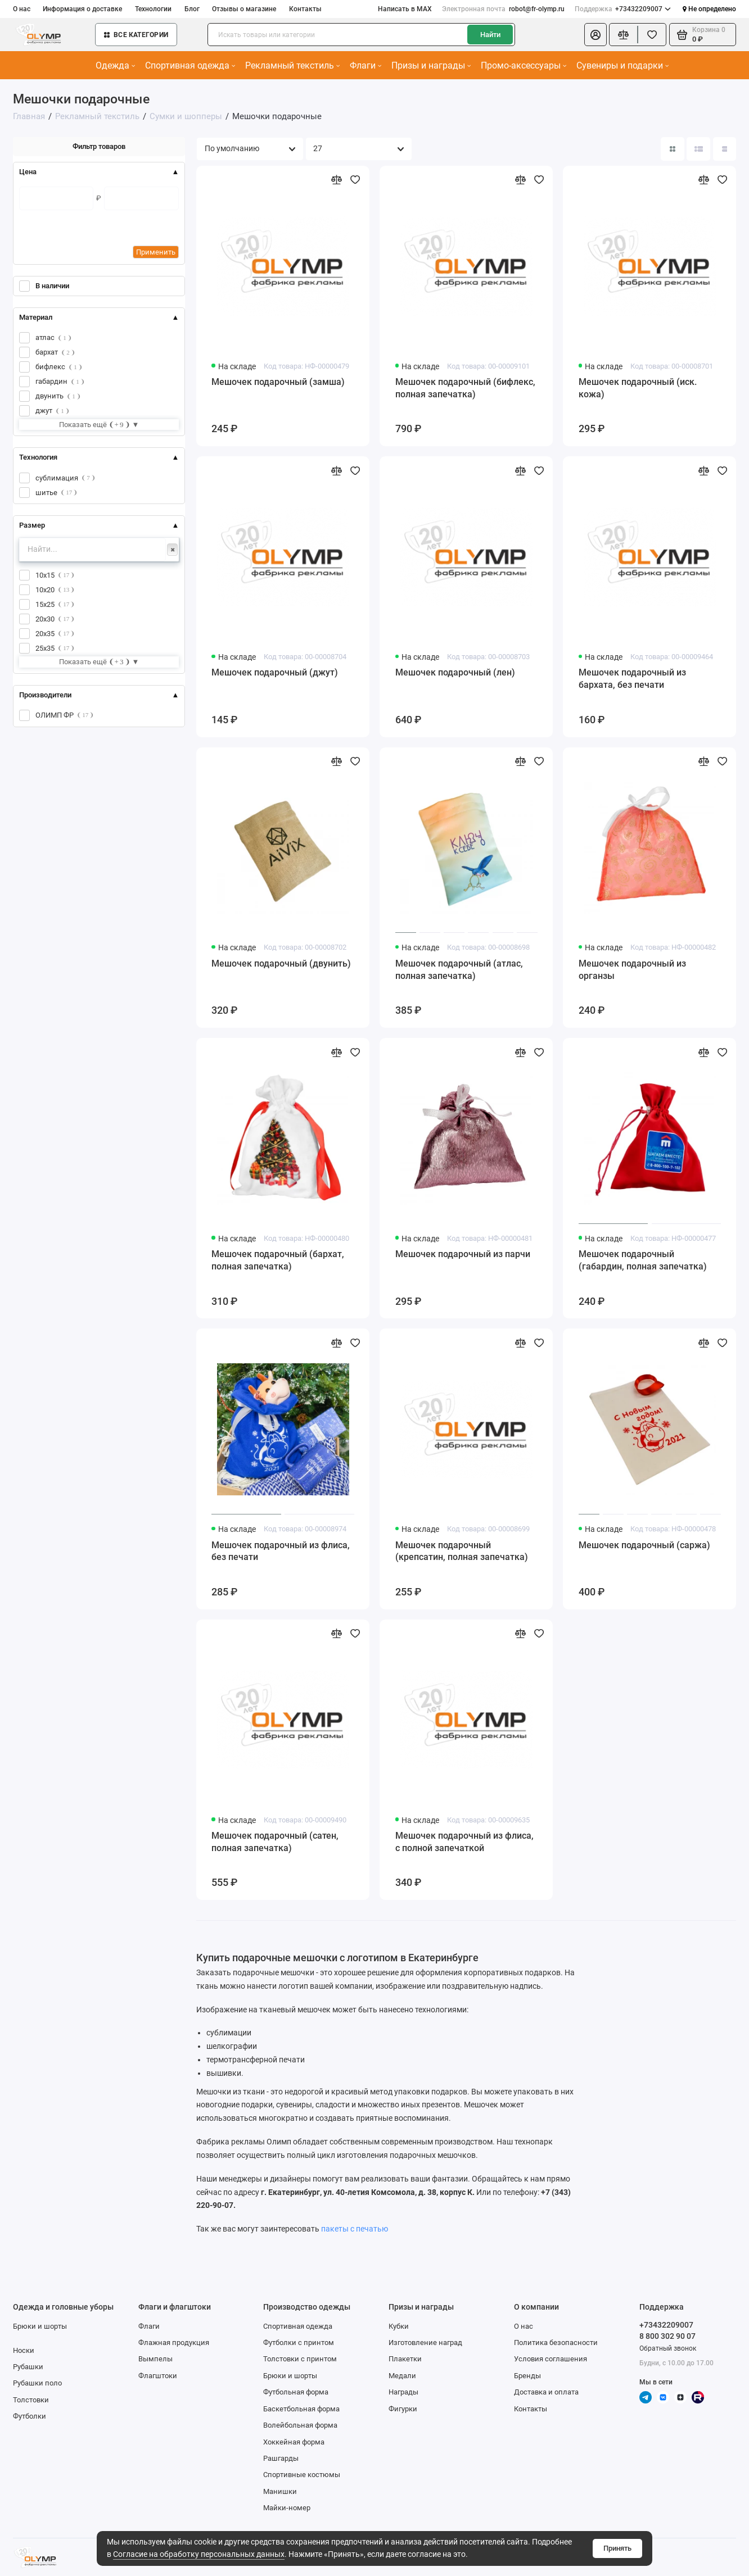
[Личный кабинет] (595, 35)
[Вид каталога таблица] (725, 149)
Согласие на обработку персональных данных (199, 2554)
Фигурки (403, 2409)
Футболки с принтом (298, 2342)
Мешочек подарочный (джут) (274, 672)
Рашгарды (281, 2458)
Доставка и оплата (546, 2392)
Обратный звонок (667, 2348)
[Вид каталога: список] (698, 149)
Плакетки (405, 2359)
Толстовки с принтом (300, 2359)
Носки (23, 2350)
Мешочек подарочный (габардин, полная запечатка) (643, 1260)
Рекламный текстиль (292, 65)
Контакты (305, 9)
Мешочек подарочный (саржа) (644, 1545)
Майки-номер (286, 2508)
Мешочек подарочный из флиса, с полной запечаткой (464, 1841)
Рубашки (28, 2366)
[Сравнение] (623, 35)
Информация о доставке (82, 9)
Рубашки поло (37, 2383)
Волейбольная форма (300, 2425)
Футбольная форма (295, 2392)
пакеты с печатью (354, 2228)
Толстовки (31, 2400)
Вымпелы (155, 2359)
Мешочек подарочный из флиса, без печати (280, 1551)
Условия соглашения (550, 2359)
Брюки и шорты (40, 2326)
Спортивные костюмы (301, 2474)
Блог (192, 9)
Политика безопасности (556, 2342)
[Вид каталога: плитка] (672, 149)
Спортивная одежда (190, 65)
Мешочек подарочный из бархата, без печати (632, 678)
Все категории (136, 35)
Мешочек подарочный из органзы (632, 969)
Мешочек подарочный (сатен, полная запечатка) (275, 1841)
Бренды (527, 2375)
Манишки (280, 2491)
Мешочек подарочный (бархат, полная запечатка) (277, 1260)
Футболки (29, 2416)
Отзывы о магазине (244, 9)
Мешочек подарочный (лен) (455, 672)
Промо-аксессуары (523, 65)
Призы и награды (431, 65)
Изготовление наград (425, 2342)
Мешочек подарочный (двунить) (281, 963)
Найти (490, 34)
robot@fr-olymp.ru (503, 9)
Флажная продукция (173, 2342)
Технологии (153, 9)
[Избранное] (652, 35)
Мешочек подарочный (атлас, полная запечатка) (459, 969)
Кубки (399, 2326)
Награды (403, 2392)
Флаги (365, 65)
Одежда (115, 65)
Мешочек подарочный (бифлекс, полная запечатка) (465, 388)
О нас (21, 9)
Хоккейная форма (293, 2442)
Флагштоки (157, 2375)
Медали (402, 2375)
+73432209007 (623, 9)
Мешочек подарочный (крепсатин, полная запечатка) (461, 1551)
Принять (617, 2548)
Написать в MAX (405, 9)
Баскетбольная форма (301, 2409)
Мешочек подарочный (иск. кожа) (638, 388)
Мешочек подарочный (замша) (278, 382)
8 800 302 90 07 (667, 2336)
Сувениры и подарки (622, 65)
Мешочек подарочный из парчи (462, 1254)
